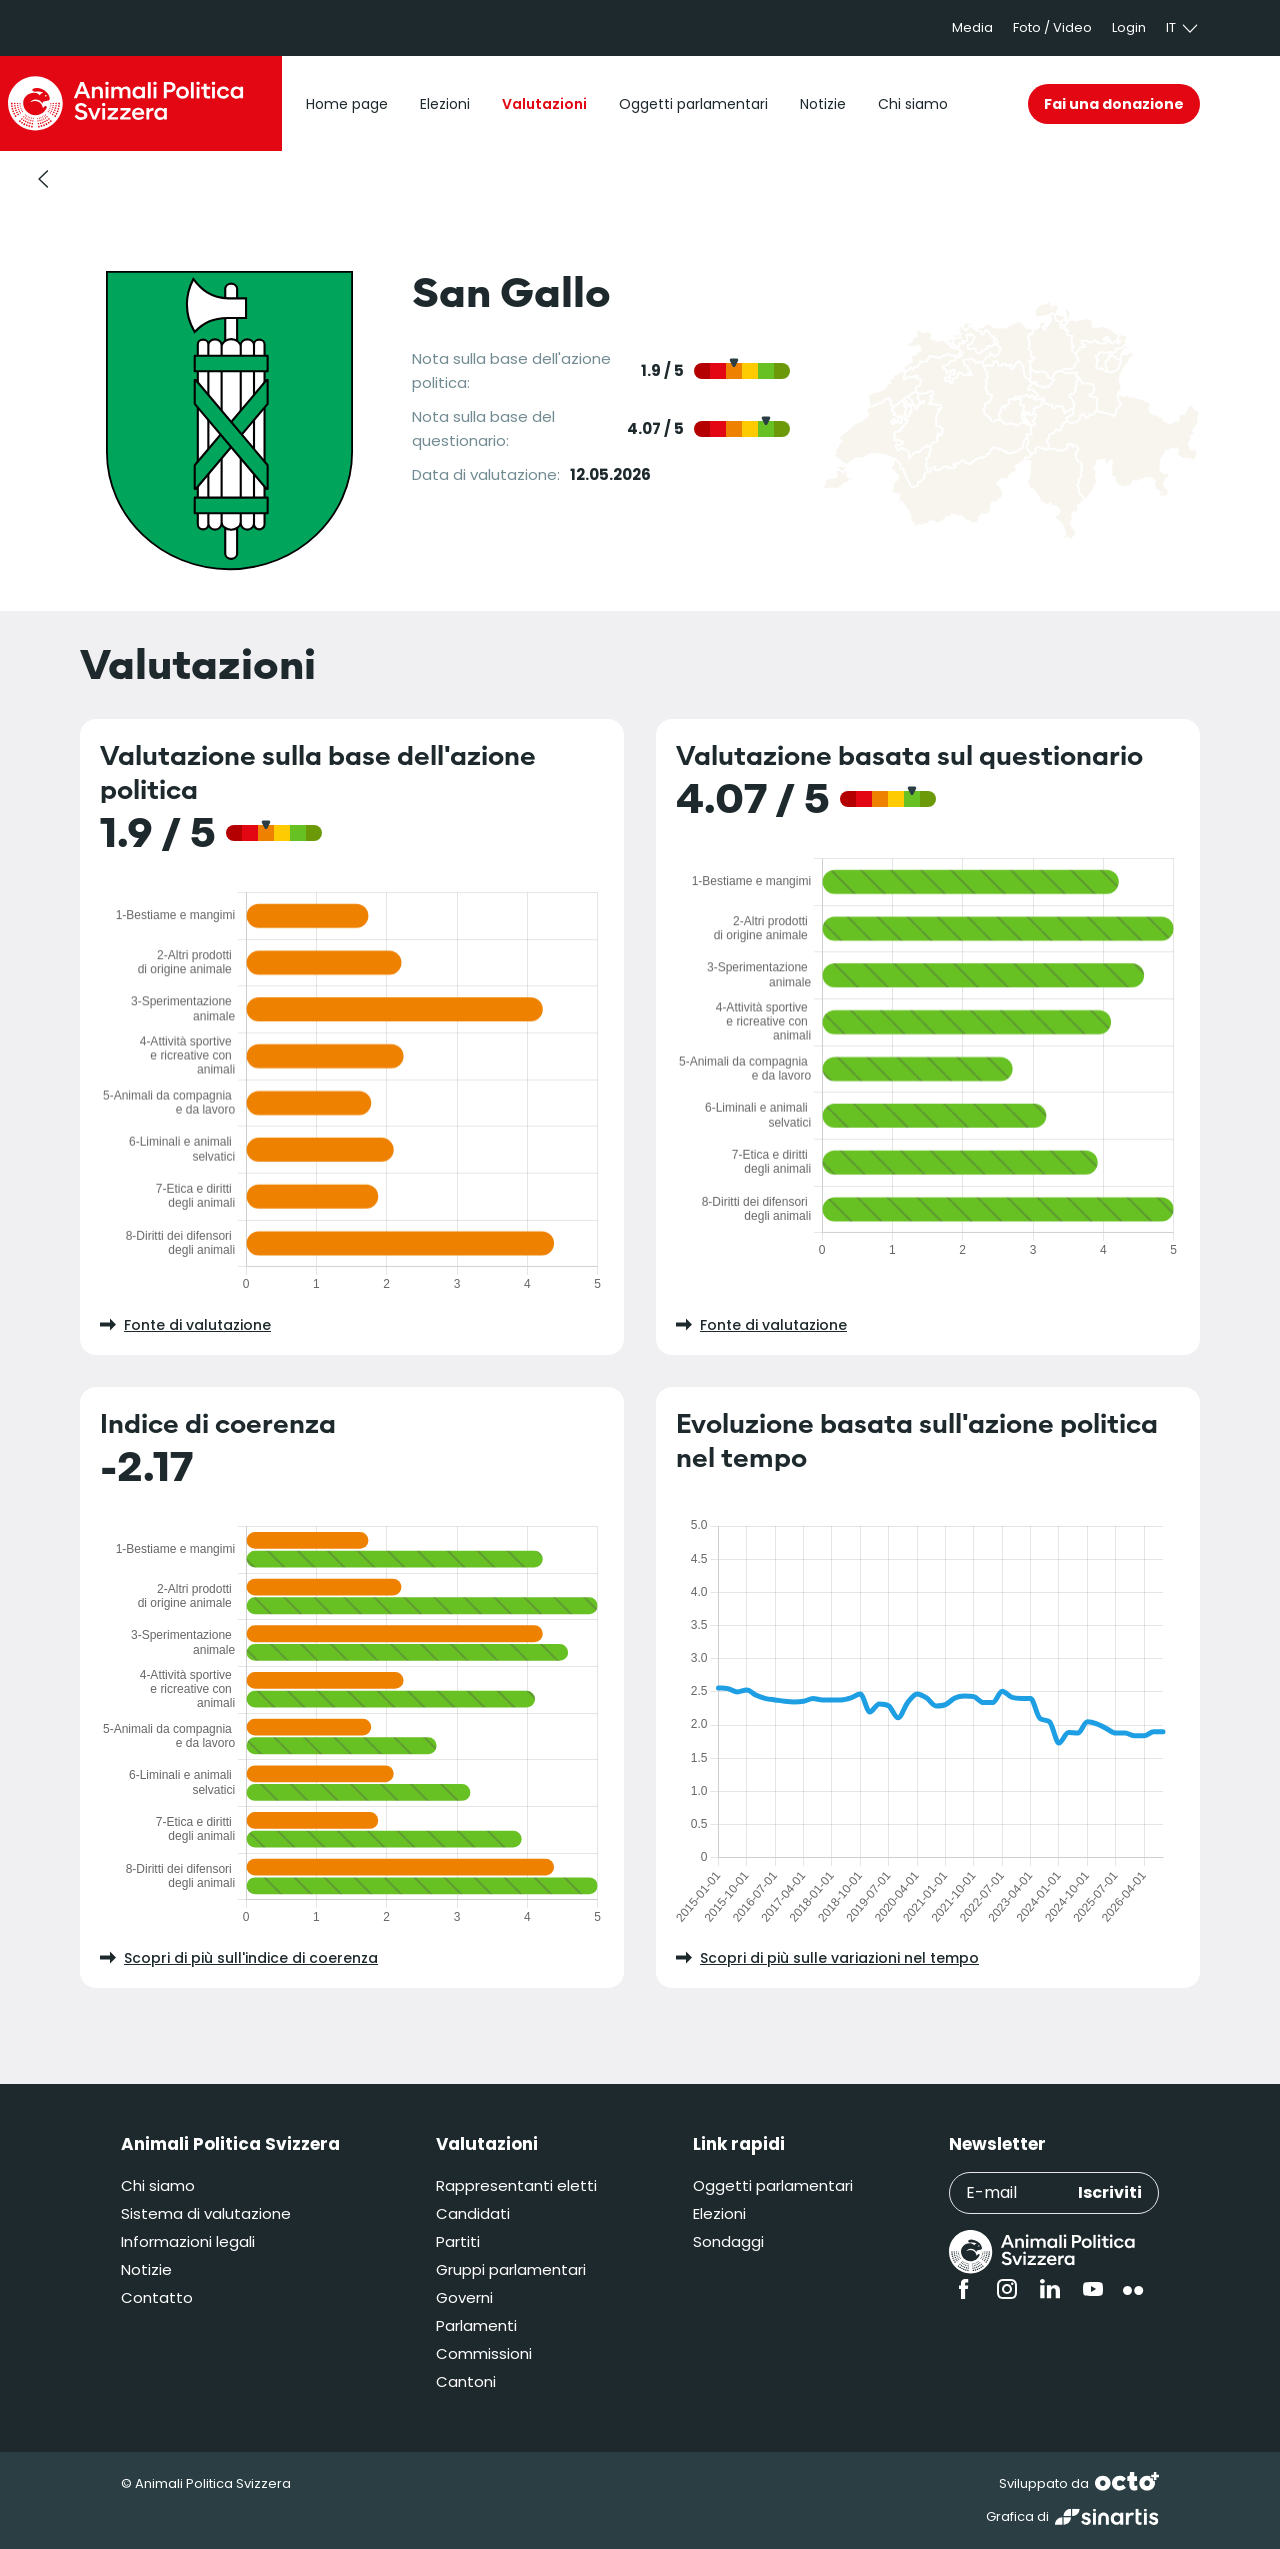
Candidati (473, 2213)
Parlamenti (476, 2325)
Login (1129, 27)
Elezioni (719, 2213)
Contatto (157, 2297)
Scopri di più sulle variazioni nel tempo (827, 1958)
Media (972, 27)
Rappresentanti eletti (516, 2185)
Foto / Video (1052, 27)
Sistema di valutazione (206, 2213)
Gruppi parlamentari (511, 2269)
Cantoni (466, 2381)
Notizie (146, 2269)
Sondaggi (728, 2241)
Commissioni (484, 2353)
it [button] (1183, 28)
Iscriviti (1110, 2192)
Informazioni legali (188, 2241)
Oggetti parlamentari (773, 2185)
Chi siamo (158, 2185)
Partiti (458, 2241)
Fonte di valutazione (185, 1325)
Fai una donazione (1114, 104)
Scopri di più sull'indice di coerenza (239, 1958)
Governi (464, 2297)
